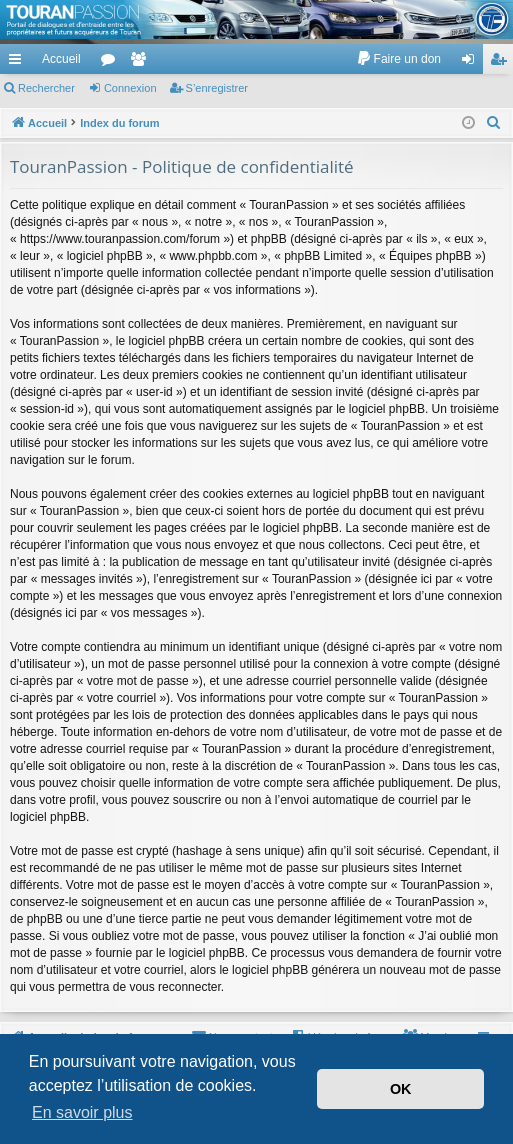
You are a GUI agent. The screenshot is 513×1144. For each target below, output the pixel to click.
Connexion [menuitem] (472, 63)
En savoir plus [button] (82, 1112)
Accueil (61, 59)
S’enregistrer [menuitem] (502, 63)
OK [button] (401, 1089)
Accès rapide (19, 63)
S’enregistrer (217, 88)
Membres (142, 63)
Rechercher (46, 88)
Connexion (130, 88)
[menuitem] (398, 59)
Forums (112, 63)
